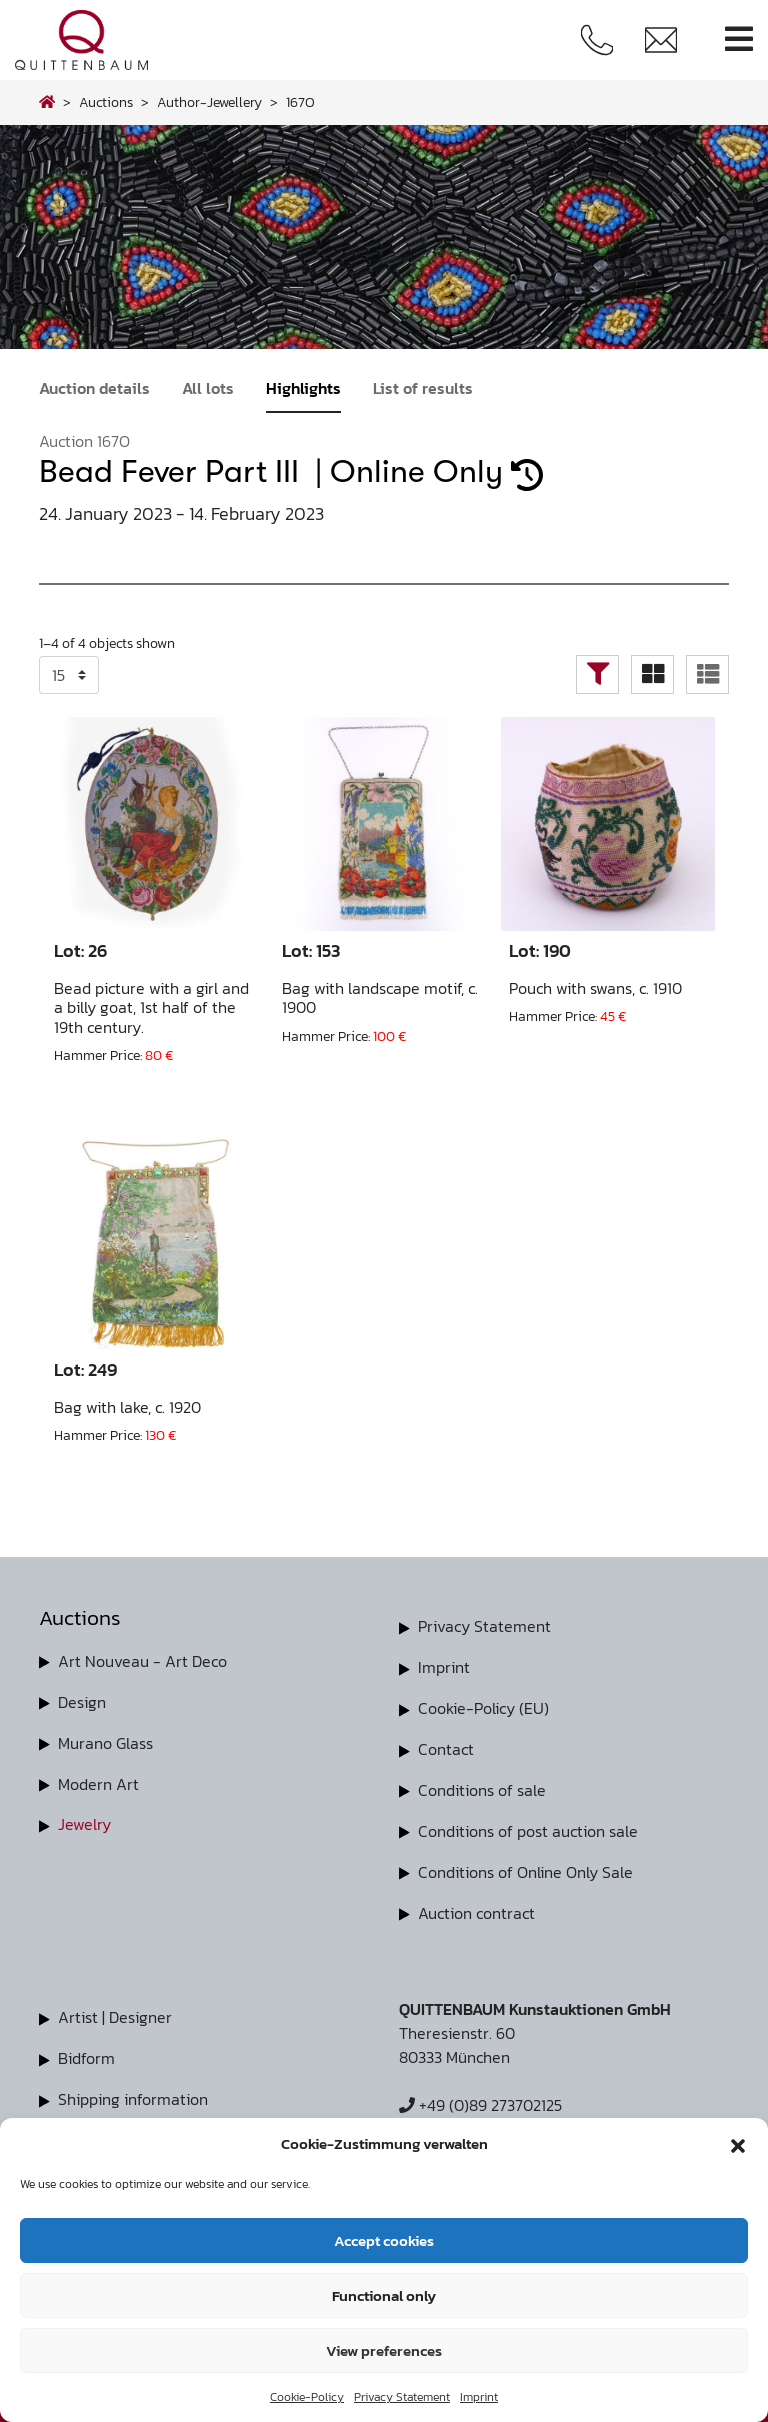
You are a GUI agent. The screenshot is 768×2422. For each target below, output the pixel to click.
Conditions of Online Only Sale (525, 1866)
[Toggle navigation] (739, 39)
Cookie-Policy (307, 2397)
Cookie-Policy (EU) (483, 1706)
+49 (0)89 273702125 (480, 2098)
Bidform (86, 2050)
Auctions (106, 102)
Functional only (384, 2295)
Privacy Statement (402, 2397)
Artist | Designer (115, 2010)
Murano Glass (105, 1741)
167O (300, 102)
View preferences (384, 2350)
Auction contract (476, 1906)
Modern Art (98, 1781)
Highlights (303, 388)
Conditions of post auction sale (528, 1826)
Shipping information (133, 2090)
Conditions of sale (482, 1786)
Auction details (94, 388)
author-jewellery (209, 102)
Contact (446, 1746)
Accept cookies (384, 2240)
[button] (738, 2144)
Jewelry (84, 1821)
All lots (208, 388)
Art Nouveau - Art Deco (142, 1661)
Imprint (479, 2397)
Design (82, 1701)
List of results (423, 388)
